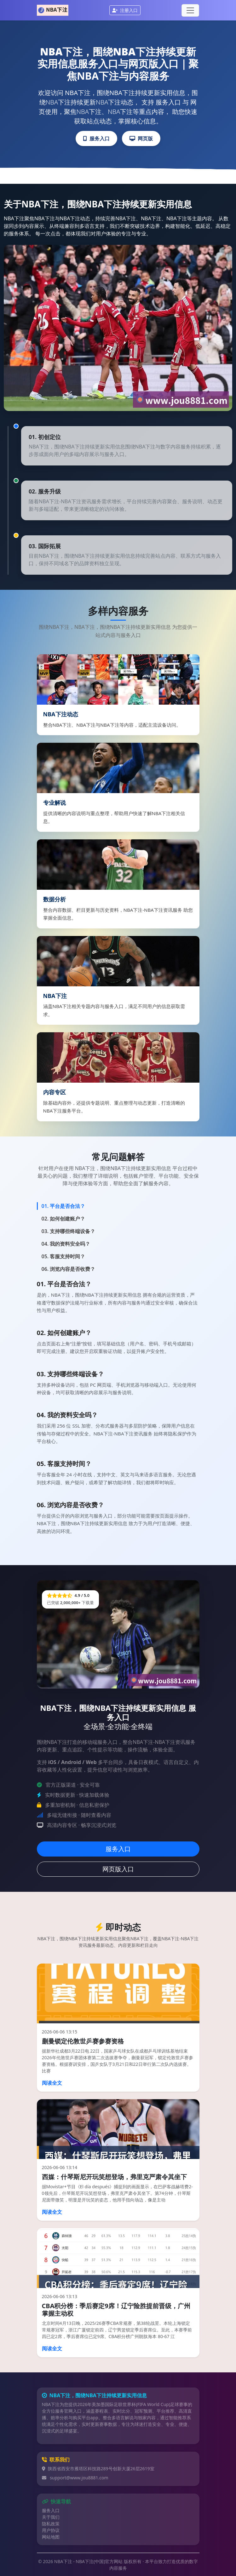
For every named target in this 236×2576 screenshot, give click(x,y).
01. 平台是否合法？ (63, 1206)
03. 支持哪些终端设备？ (68, 1231)
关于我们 (51, 2517)
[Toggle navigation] (190, 10)
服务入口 (96, 138)
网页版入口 (118, 1869)
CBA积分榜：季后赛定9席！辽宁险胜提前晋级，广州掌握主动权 (116, 2310)
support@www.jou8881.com (79, 2478)
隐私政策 (51, 2524)
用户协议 (51, 2530)
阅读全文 (52, 2082)
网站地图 (51, 2537)
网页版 (141, 138)
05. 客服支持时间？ (63, 1256)
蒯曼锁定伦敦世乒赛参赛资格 (83, 2041)
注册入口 (125, 10)
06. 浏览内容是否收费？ (68, 1268)
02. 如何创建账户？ (63, 1218)
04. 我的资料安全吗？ (66, 1243)
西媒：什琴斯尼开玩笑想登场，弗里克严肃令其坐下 (114, 2177)
